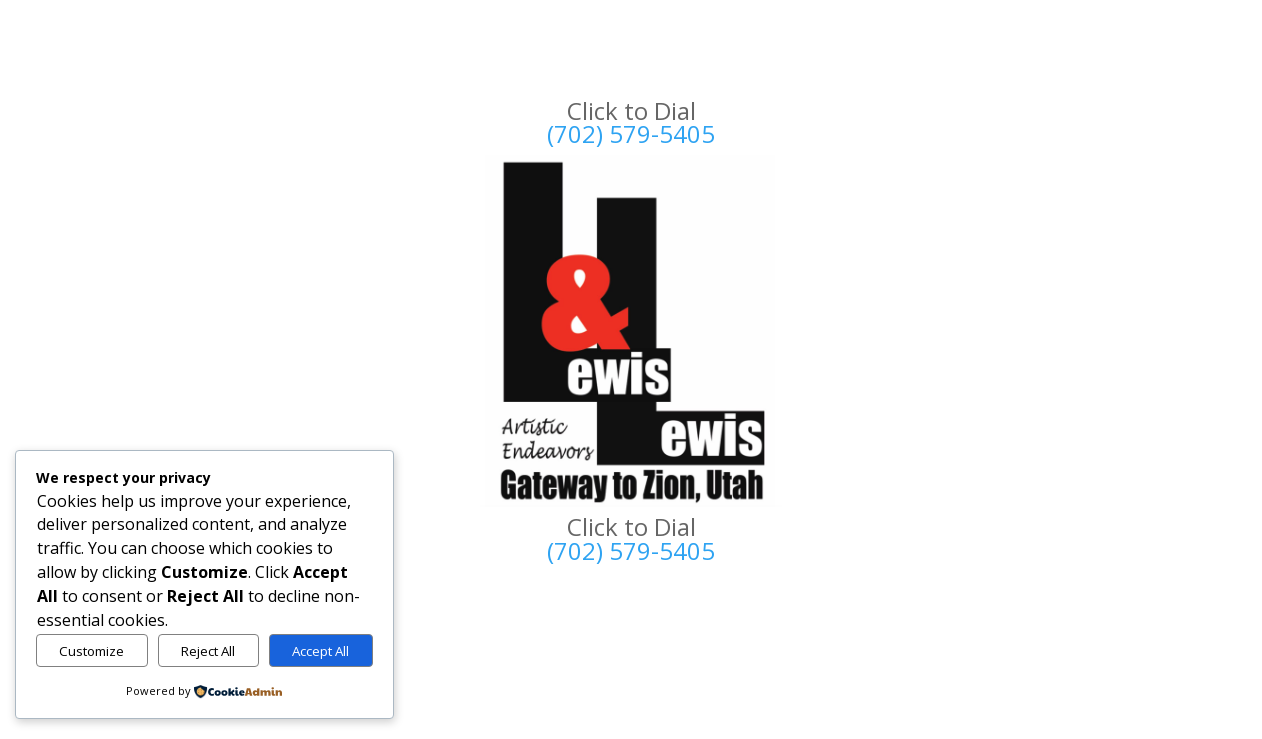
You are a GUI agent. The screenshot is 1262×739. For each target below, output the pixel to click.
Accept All (320, 651)
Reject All (208, 651)
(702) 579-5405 (631, 133)
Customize (91, 651)
